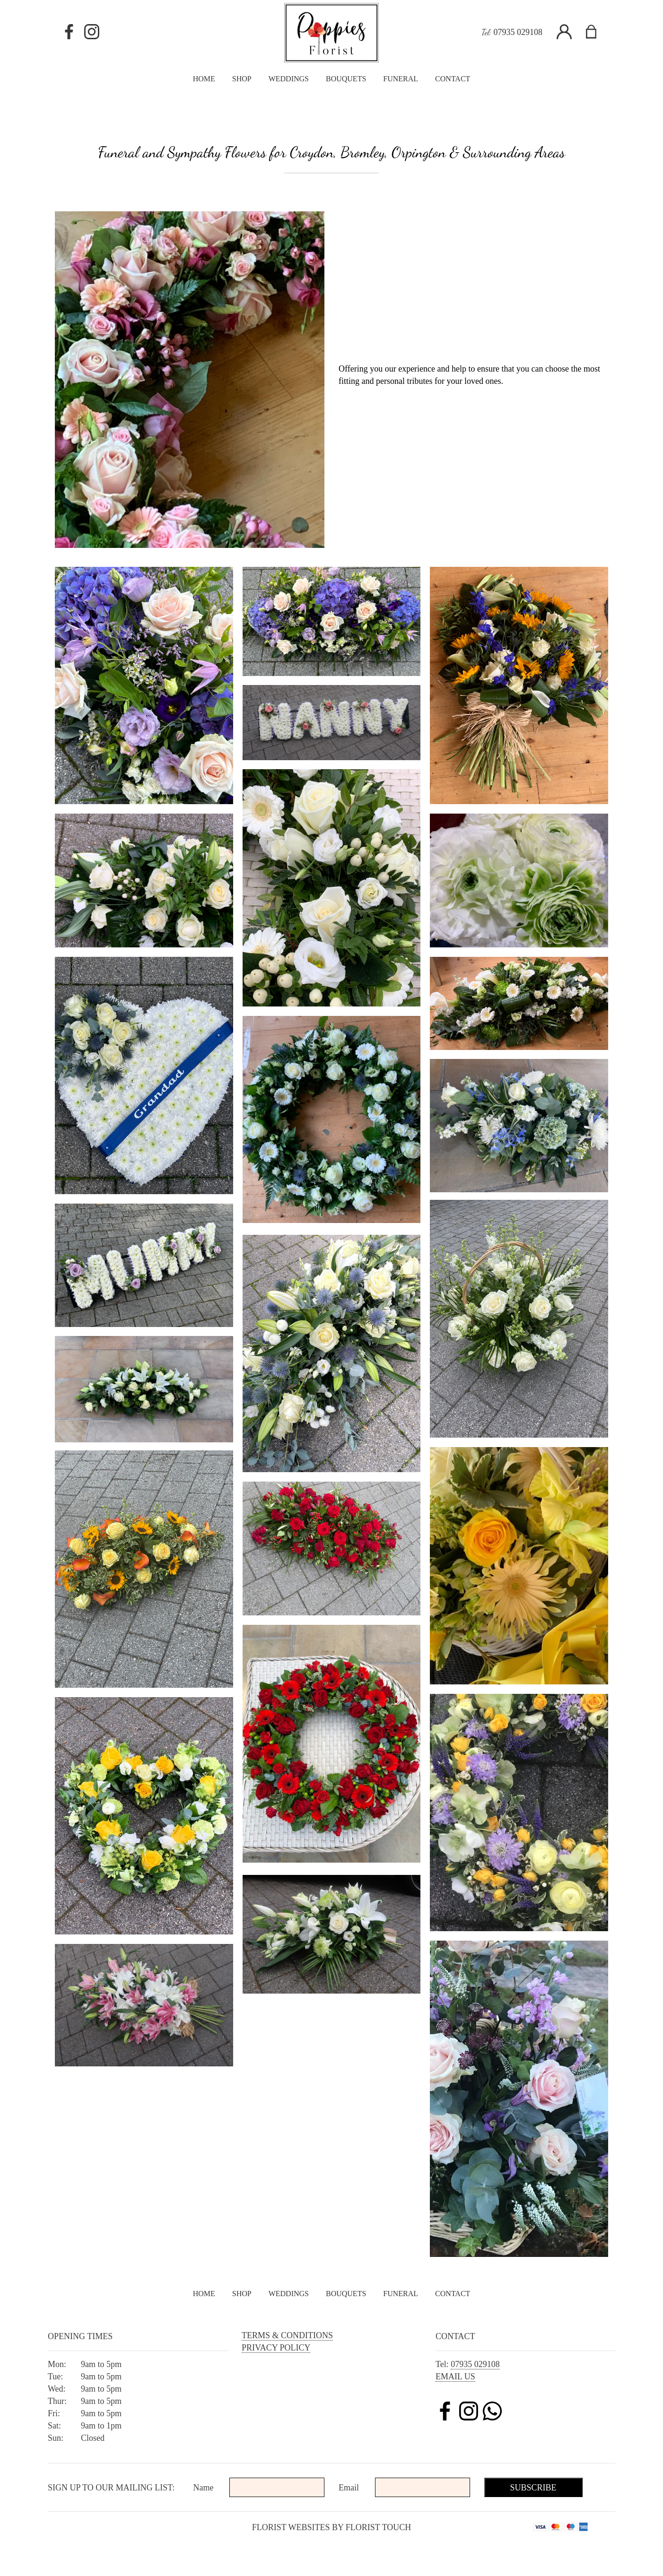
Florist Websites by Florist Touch (331, 2527)
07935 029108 (518, 32)
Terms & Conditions (287, 2335)
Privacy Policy (276, 2347)
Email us (455, 2376)
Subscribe (533, 2487)
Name (203, 2487)
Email (349, 2487)
